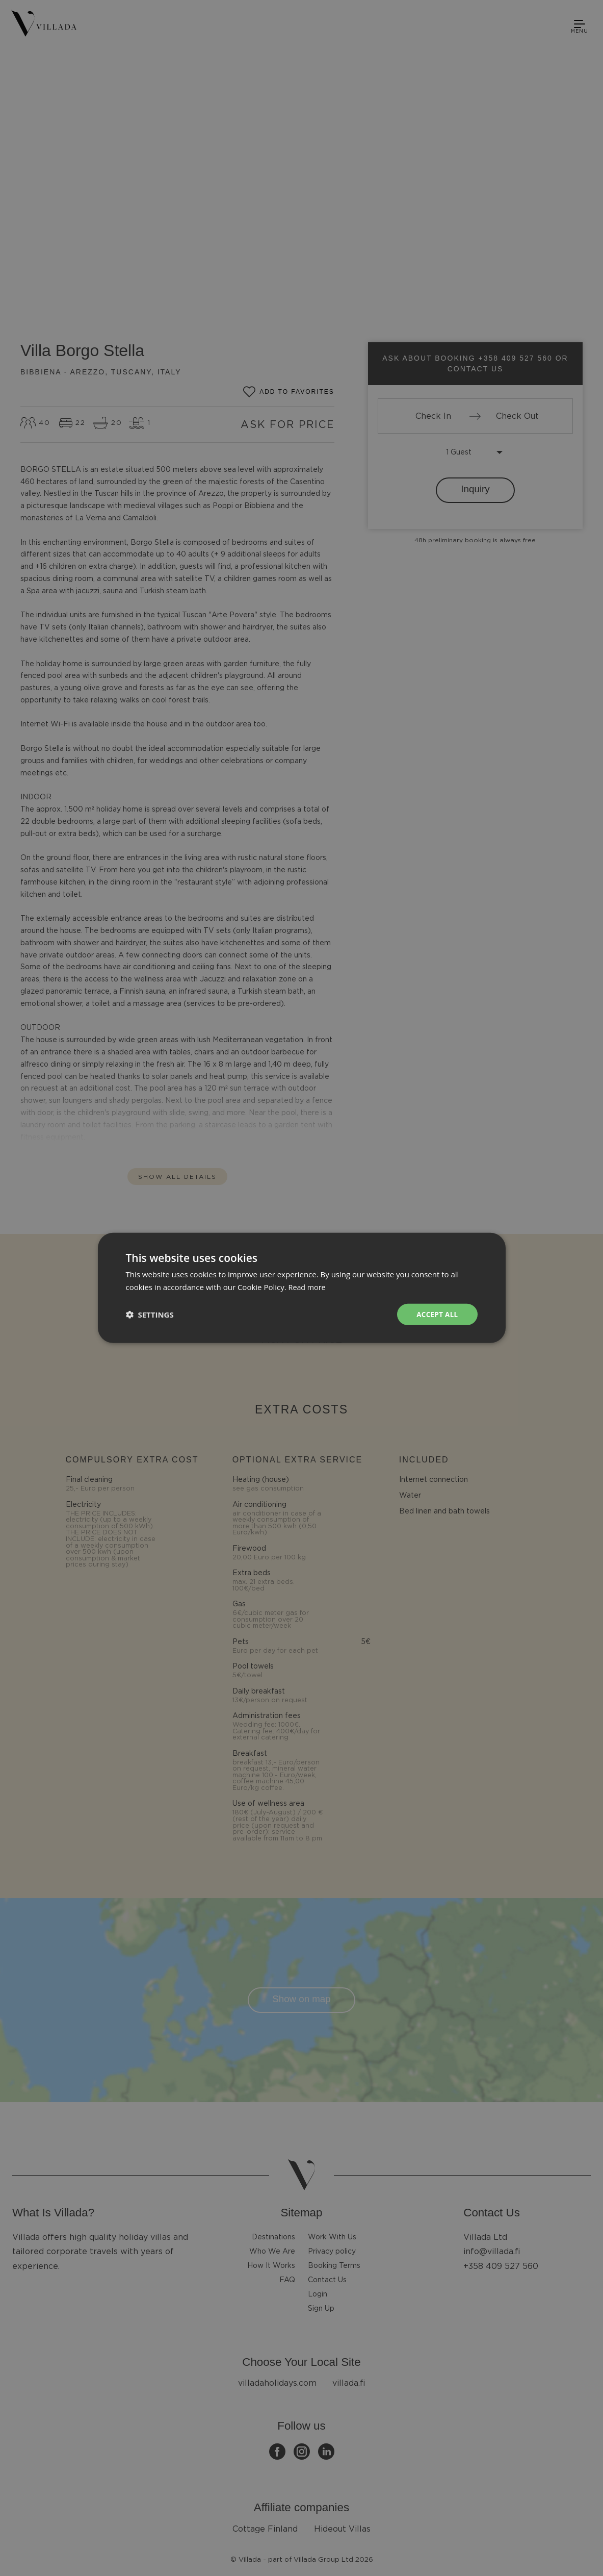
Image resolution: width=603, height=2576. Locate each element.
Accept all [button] (436, 1314)
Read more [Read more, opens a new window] (308, 1286)
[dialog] (301, 1288)
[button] (150, 1314)
